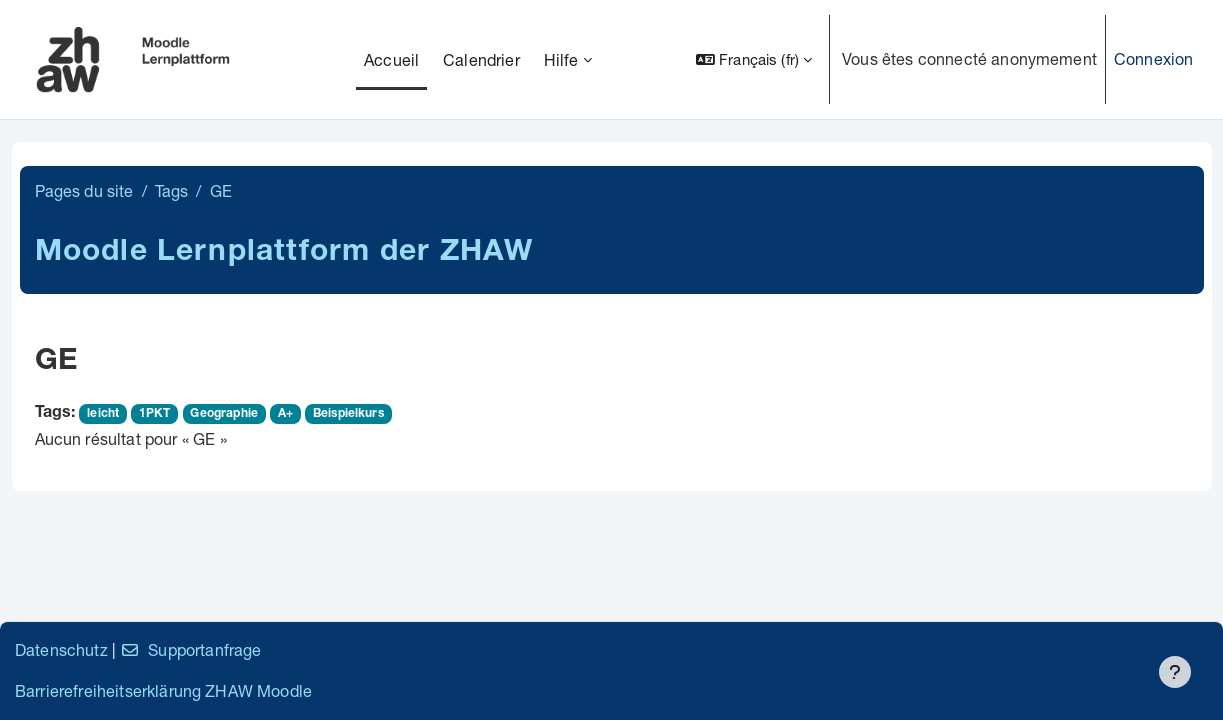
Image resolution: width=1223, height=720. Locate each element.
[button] (754, 59)
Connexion (1153, 58)
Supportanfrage (190, 649)
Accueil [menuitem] (391, 59)
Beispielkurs (348, 414)
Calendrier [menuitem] (481, 59)
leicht (103, 414)
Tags (172, 190)
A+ (285, 414)
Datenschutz (61, 649)
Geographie (224, 414)
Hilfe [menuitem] (561, 59)
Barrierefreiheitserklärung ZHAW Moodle (163, 690)
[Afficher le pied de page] (1175, 672)
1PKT (155, 414)
